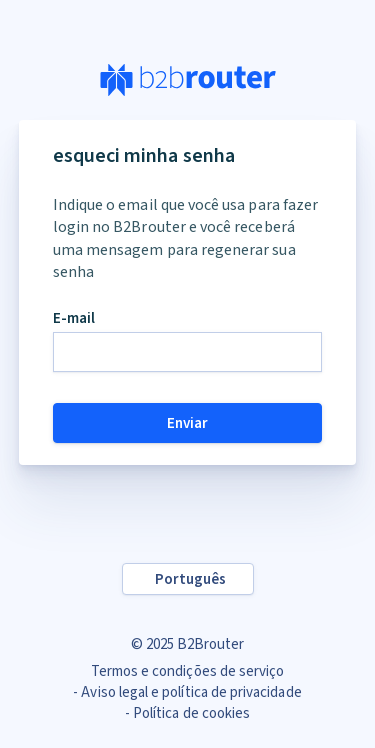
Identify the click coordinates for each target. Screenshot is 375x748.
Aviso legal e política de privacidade (191, 692)
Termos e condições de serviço (188, 671)
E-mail (74, 318)
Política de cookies (191, 713)
